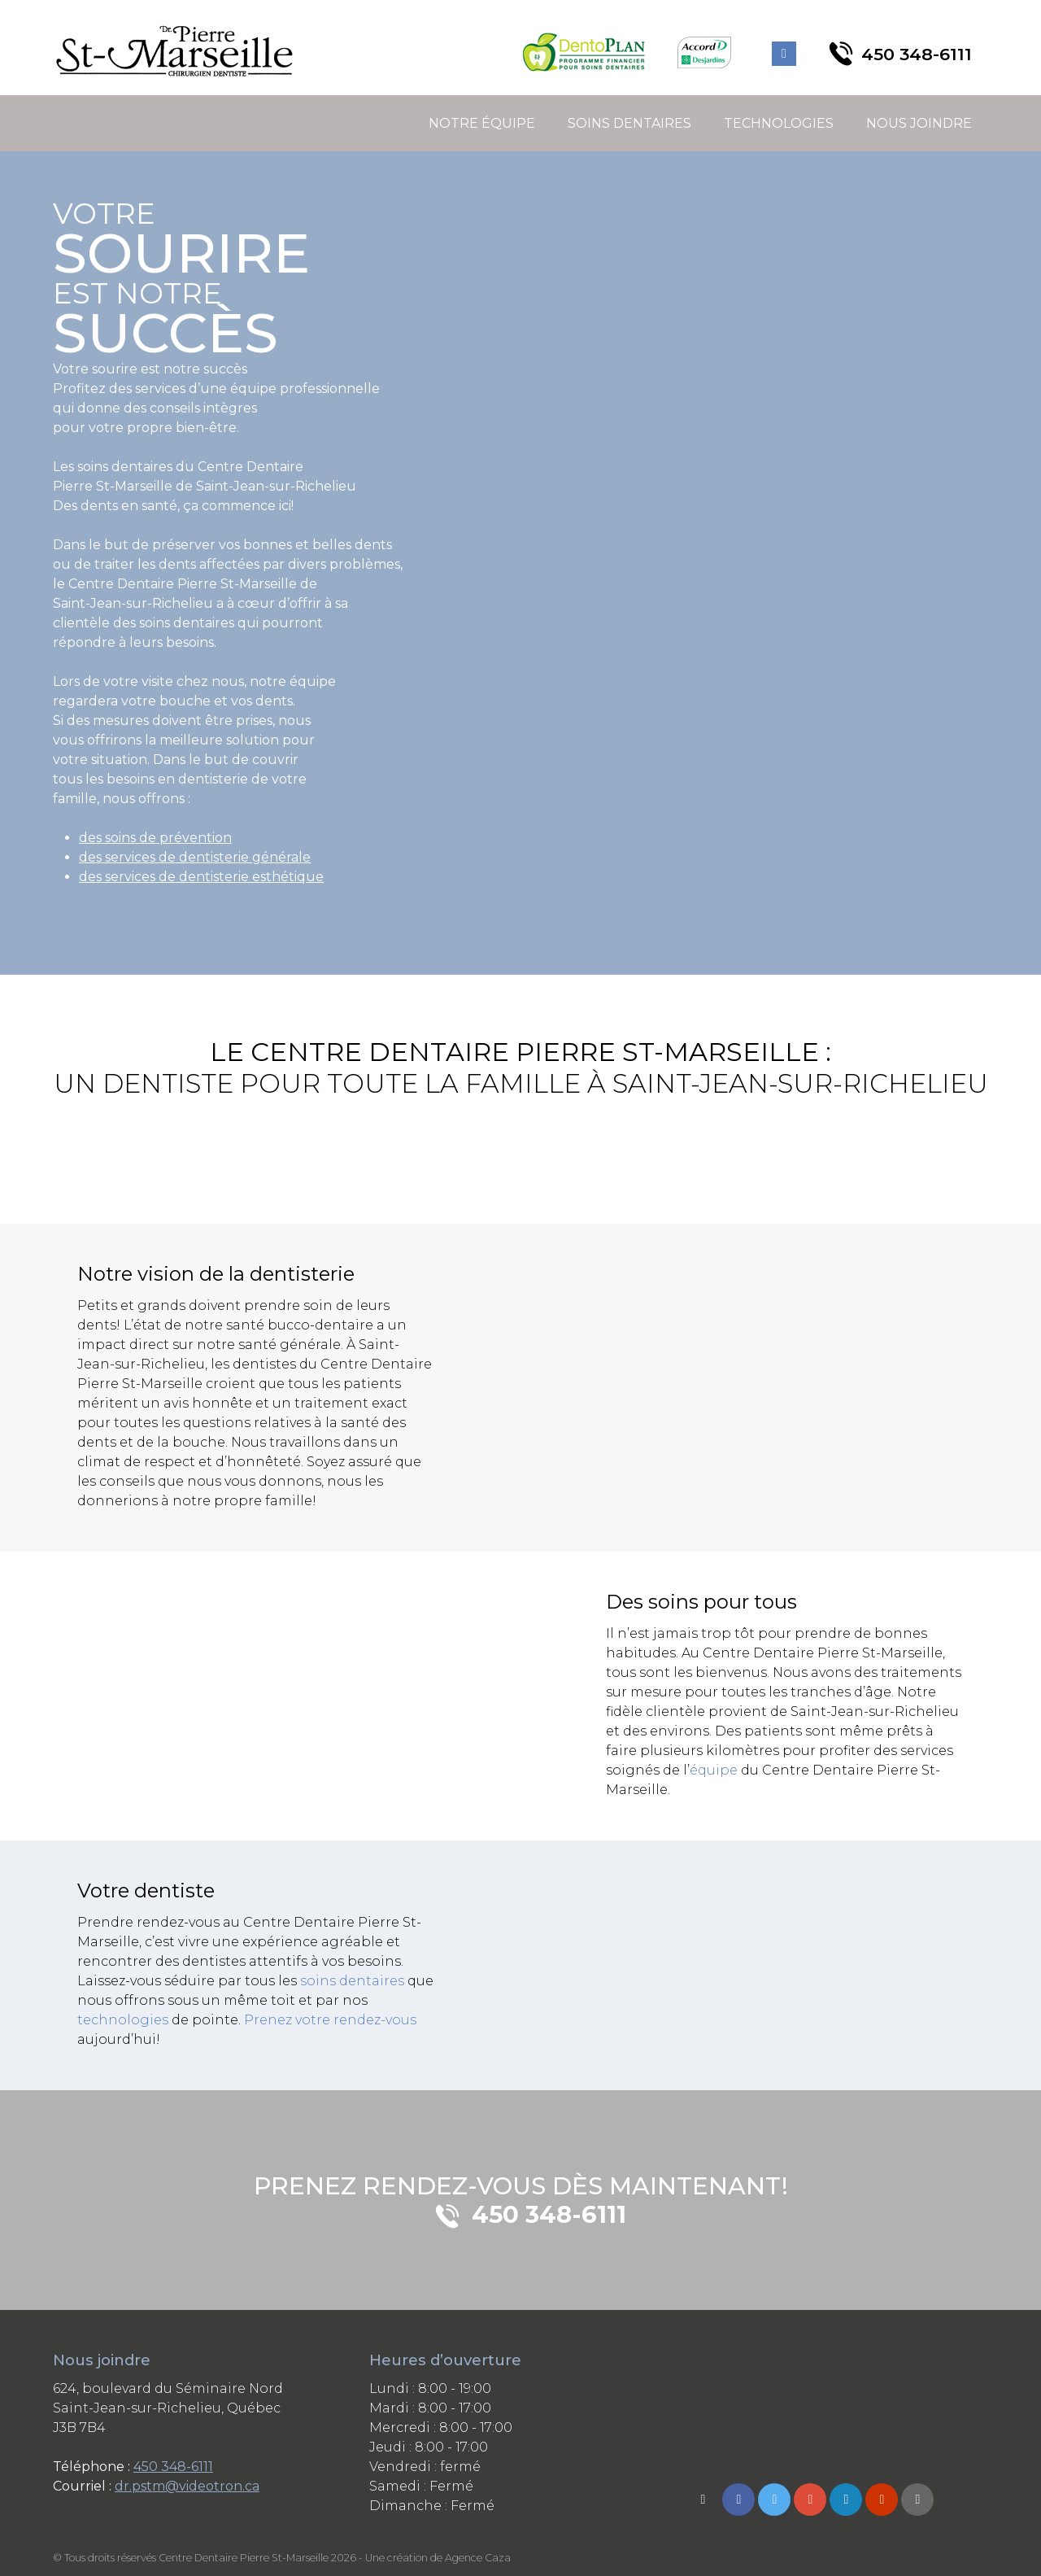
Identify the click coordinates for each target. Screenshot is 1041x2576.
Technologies (779, 123)
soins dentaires (352, 1981)
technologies (122, 2020)
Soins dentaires (629, 123)
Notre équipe (482, 123)
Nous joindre (919, 123)
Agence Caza (478, 2558)
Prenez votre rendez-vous (330, 2020)
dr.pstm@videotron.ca (187, 2486)
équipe (714, 1770)
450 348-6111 (173, 2466)
